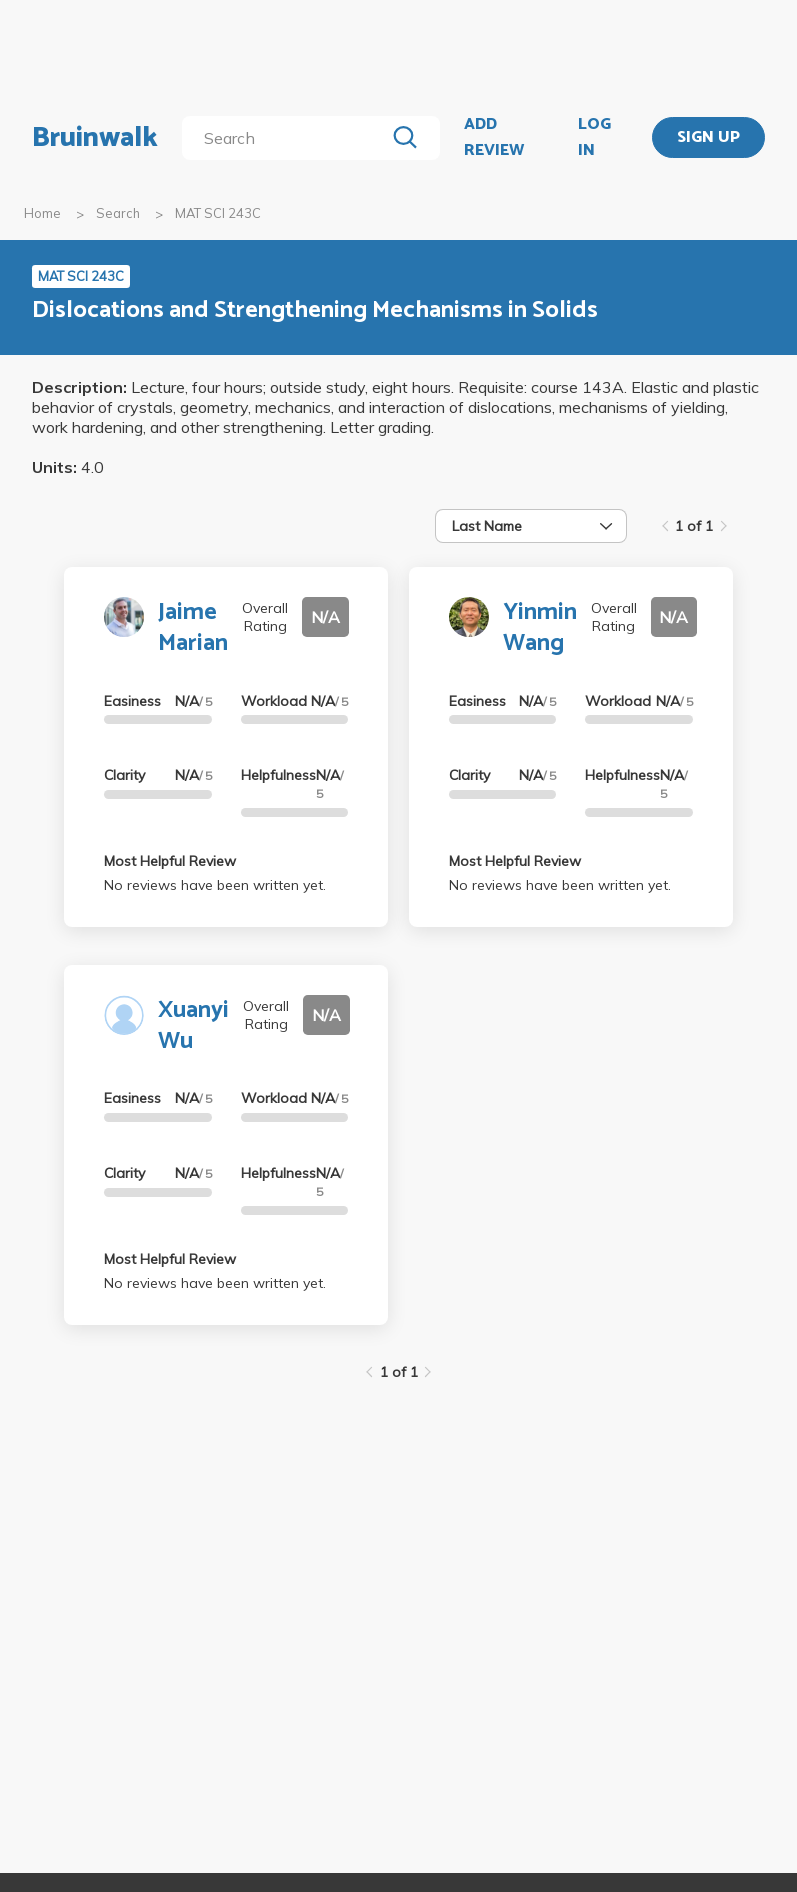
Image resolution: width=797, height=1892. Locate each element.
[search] (287, 138)
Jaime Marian (193, 628)
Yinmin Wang (540, 628)
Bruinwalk (95, 138)
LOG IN (594, 137)
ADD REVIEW (494, 137)
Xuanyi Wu (193, 1026)
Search (118, 213)
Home (42, 213)
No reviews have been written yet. (215, 885)
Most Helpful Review (170, 861)
